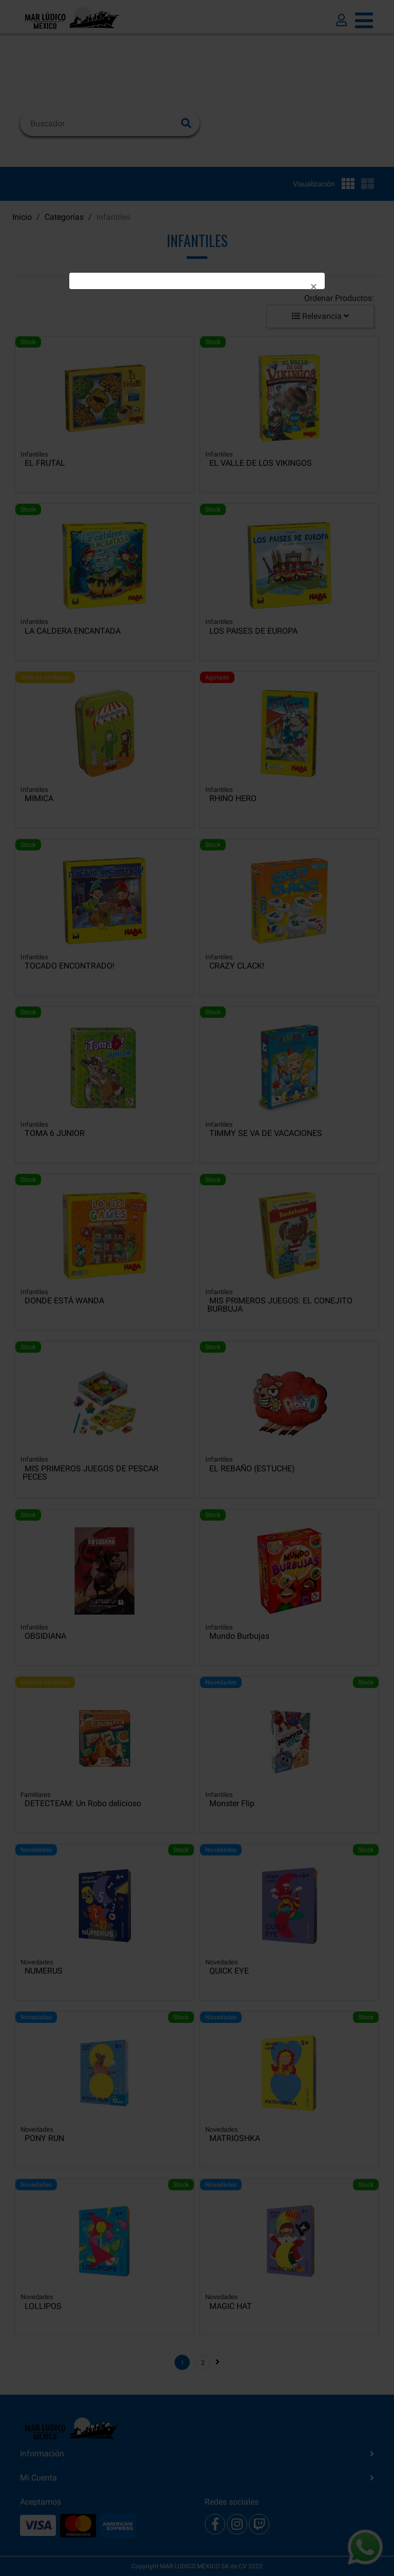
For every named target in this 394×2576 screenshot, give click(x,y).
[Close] (313, 286)
